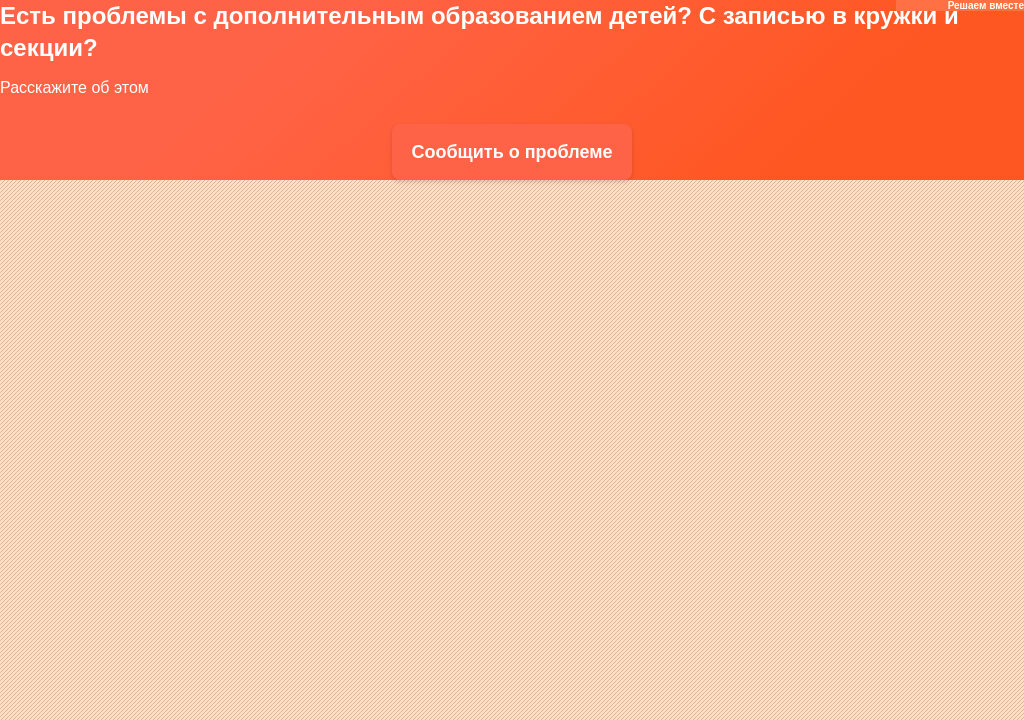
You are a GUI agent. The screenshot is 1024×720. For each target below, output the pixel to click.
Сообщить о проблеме (511, 152)
